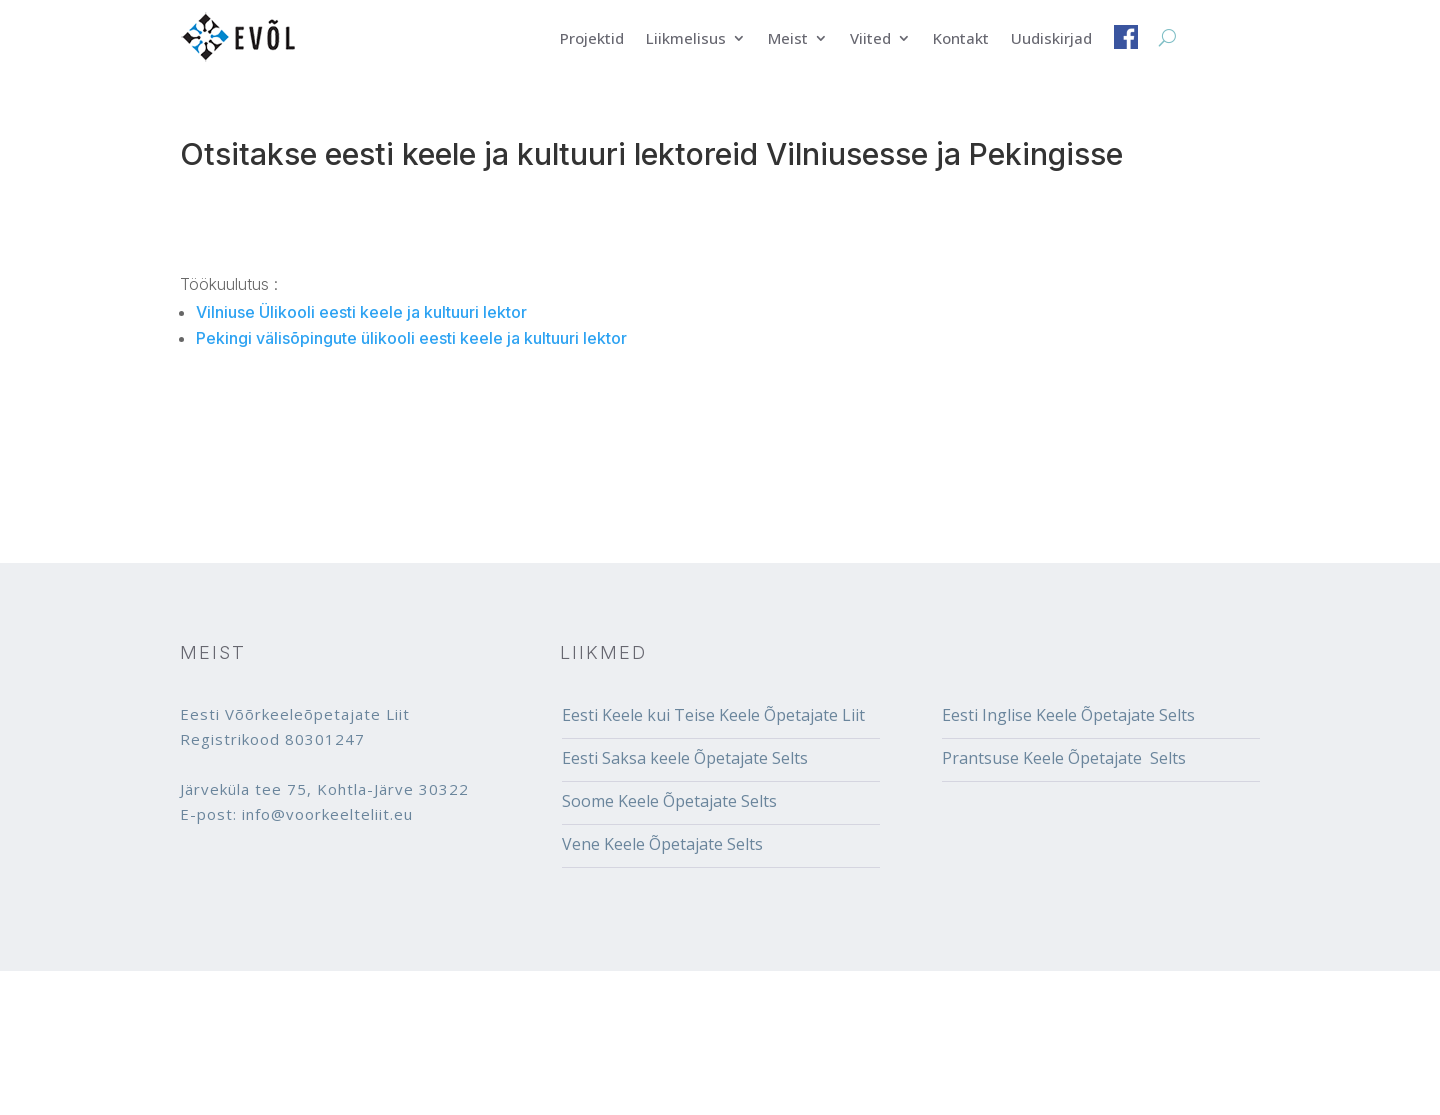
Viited (870, 39)
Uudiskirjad (1051, 39)
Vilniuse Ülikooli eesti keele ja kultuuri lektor (361, 312)
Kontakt (961, 39)
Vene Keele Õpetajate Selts (662, 844)
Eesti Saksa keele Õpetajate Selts (685, 758)
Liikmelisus (686, 39)
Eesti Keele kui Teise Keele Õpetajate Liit (713, 715)
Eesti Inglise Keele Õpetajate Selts (1068, 715)
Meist (788, 39)
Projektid (592, 39)
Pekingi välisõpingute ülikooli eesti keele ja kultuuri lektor (411, 338)
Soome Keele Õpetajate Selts (669, 801)
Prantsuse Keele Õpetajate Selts (1064, 758)
